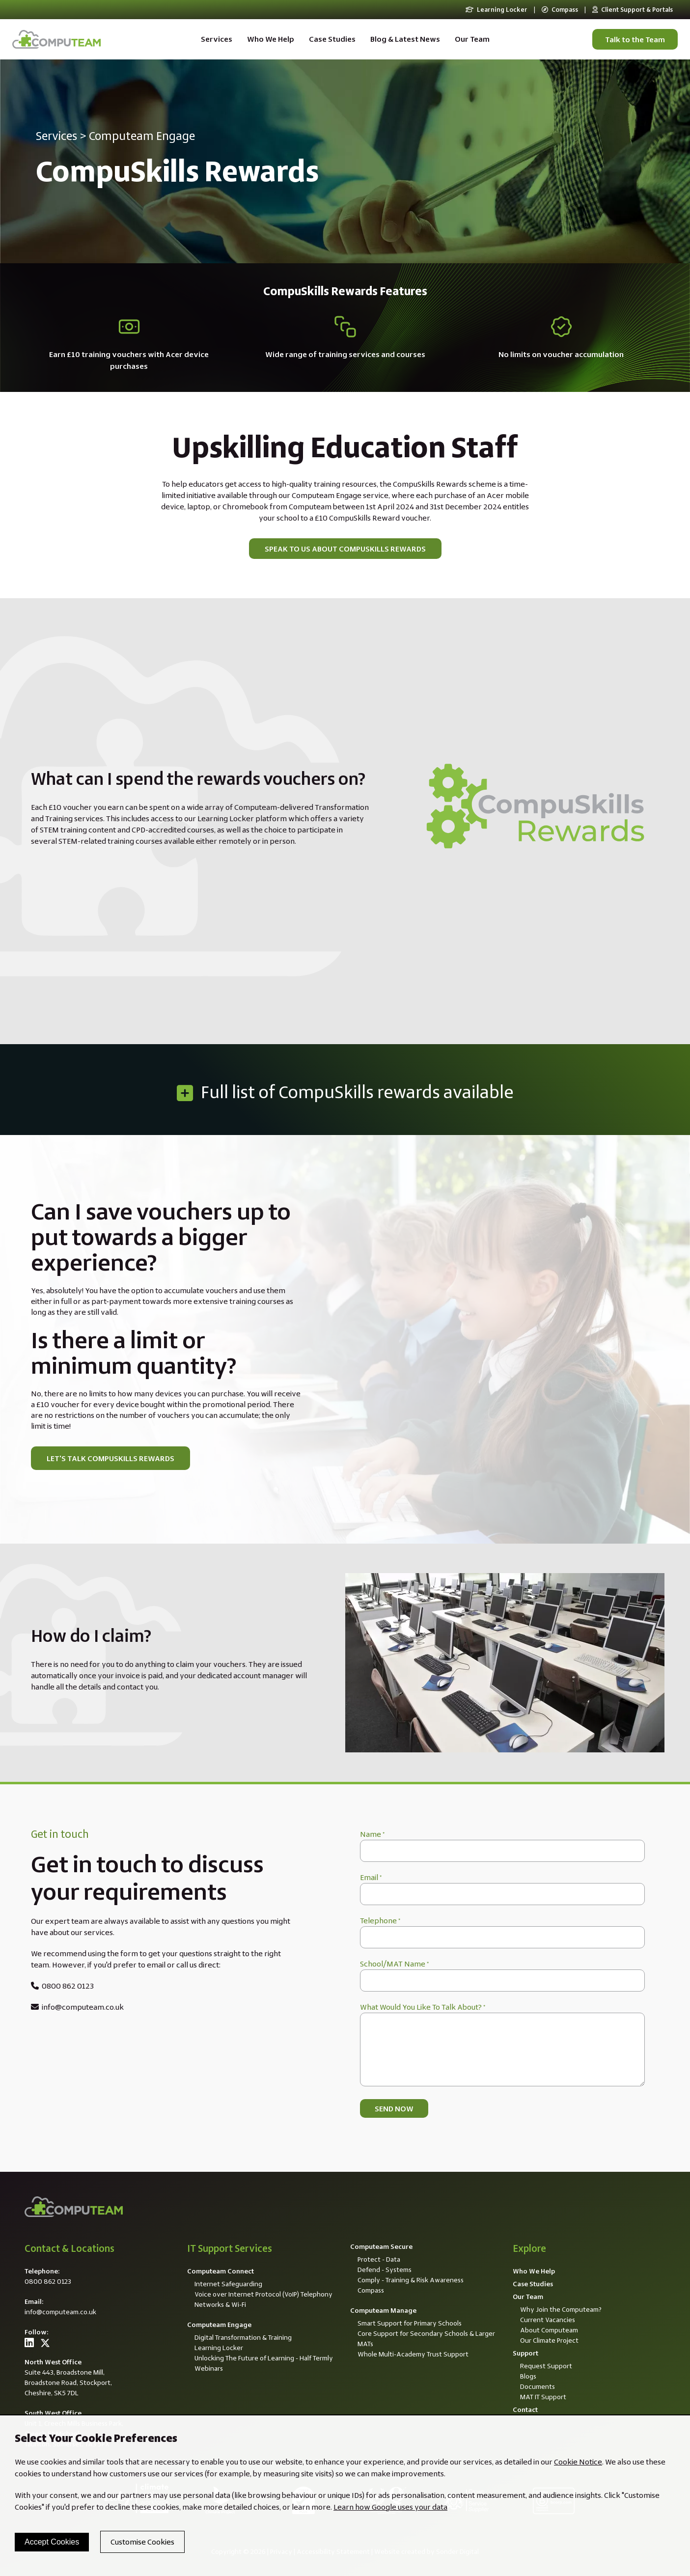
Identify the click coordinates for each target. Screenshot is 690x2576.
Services (216, 39)
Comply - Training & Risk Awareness (411, 2280)
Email (371, 1877)
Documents (537, 2386)
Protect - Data (379, 2259)
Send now (394, 2108)
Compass (560, 9)
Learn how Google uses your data (390, 2507)
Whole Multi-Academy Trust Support (413, 2354)
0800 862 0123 (62, 1986)
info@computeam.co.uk (77, 2007)
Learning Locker (496, 9)
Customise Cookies (142, 2542)
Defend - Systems (385, 2269)
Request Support (546, 2366)
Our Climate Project (549, 2340)
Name (372, 1834)
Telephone (380, 1920)
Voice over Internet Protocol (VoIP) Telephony (263, 2294)
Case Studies (332, 39)
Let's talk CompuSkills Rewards (110, 1458)
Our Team (472, 39)
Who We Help (270, 39)
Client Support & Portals (632, 9)
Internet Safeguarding (228, 2284)
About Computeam (549, 2330)
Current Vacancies (547, 2320)
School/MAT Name (394, 1963)
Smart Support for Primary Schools (410, 2323)
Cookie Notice (578, 2461)
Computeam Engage (142, 136)
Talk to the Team (635, 39)
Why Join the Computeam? (561, 2309)
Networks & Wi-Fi (220, 2304)
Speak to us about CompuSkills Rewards (345, 548)
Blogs (528, 2376)
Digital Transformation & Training (243, 2337)
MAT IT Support (543, 2397)
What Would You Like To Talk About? (422, 2007)
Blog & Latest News (405, 39)
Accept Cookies (52, 2542)
